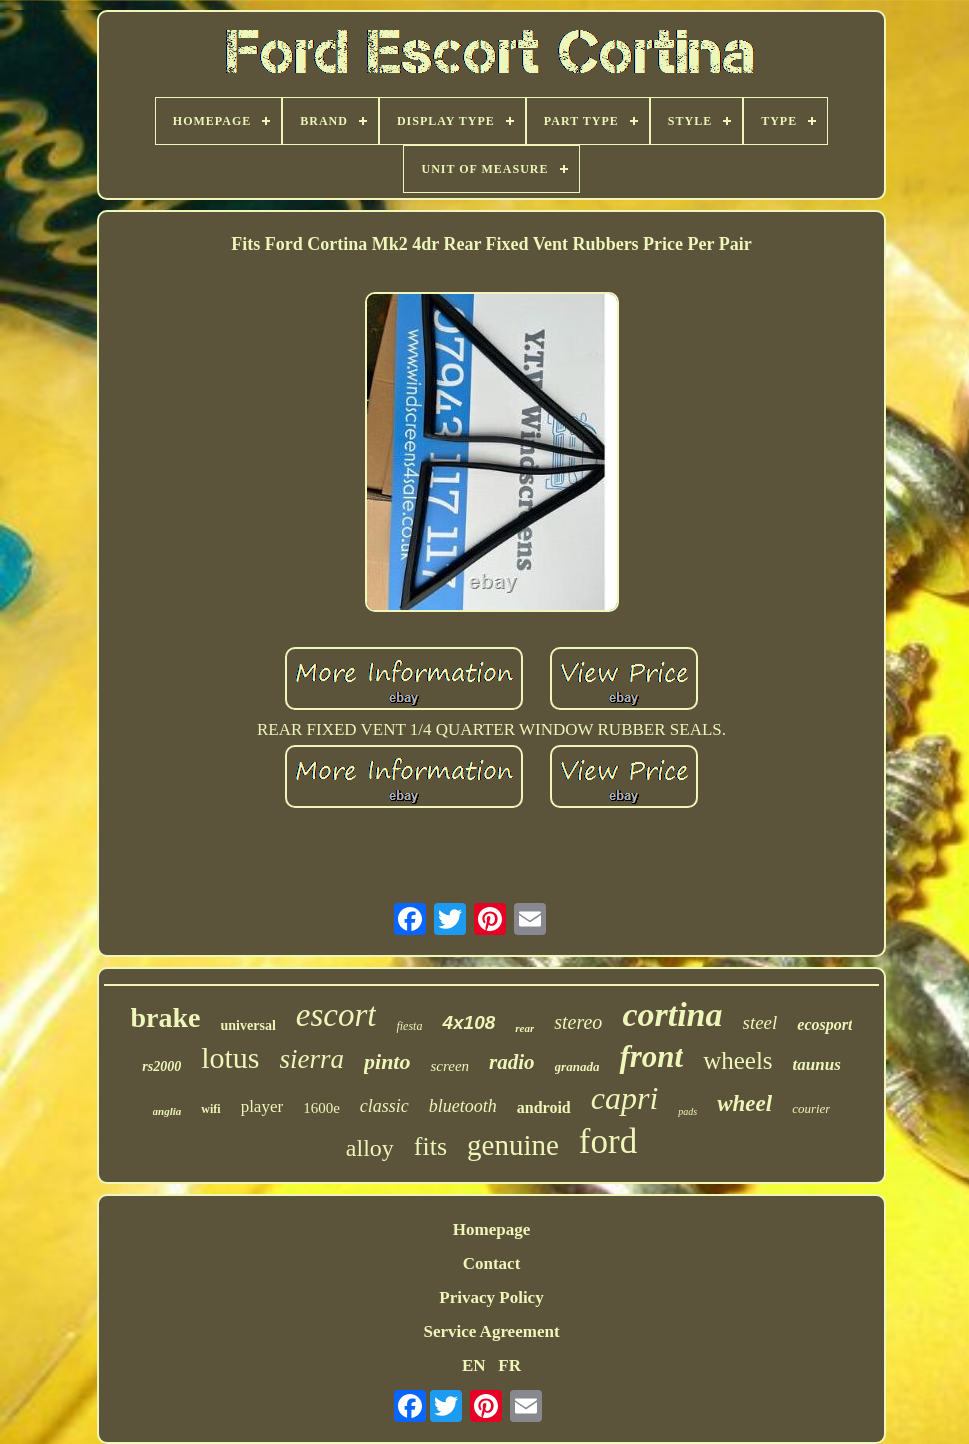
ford (608, 1141)
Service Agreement (491, 1331)
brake (166, 1017)
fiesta (409, 1026)
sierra (312, 1059)
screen (449, 1066)
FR (509, 1365)
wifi (210, 1109)
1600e (321, 1108)
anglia (167, 1111)
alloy (370, 1148)
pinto (387, 1061)
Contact (492, 1263)
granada (577, 1066)
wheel (744, 1103)
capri (625, 1098)
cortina (672, 1014)
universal (248, 1025)
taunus (817, 1064)
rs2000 (161, 1066)
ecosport (824, 1024)
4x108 (468, 1022)
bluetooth (463, 1106)
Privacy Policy (491, 1297)
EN (474, 1365)
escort (336, 1015)
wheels (737, 1060)
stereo (578, 1022)
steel (760, 1022)
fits (430, 1146)
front (651, 1056)
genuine (513, 1145)
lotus (230, 1057)
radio (512, 1062)
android (544, 1107)
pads (687, 1111)
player (262, 1106)
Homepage (491, 1229)
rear (524, 1028)
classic (384, 1106)
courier (811, 1108)
